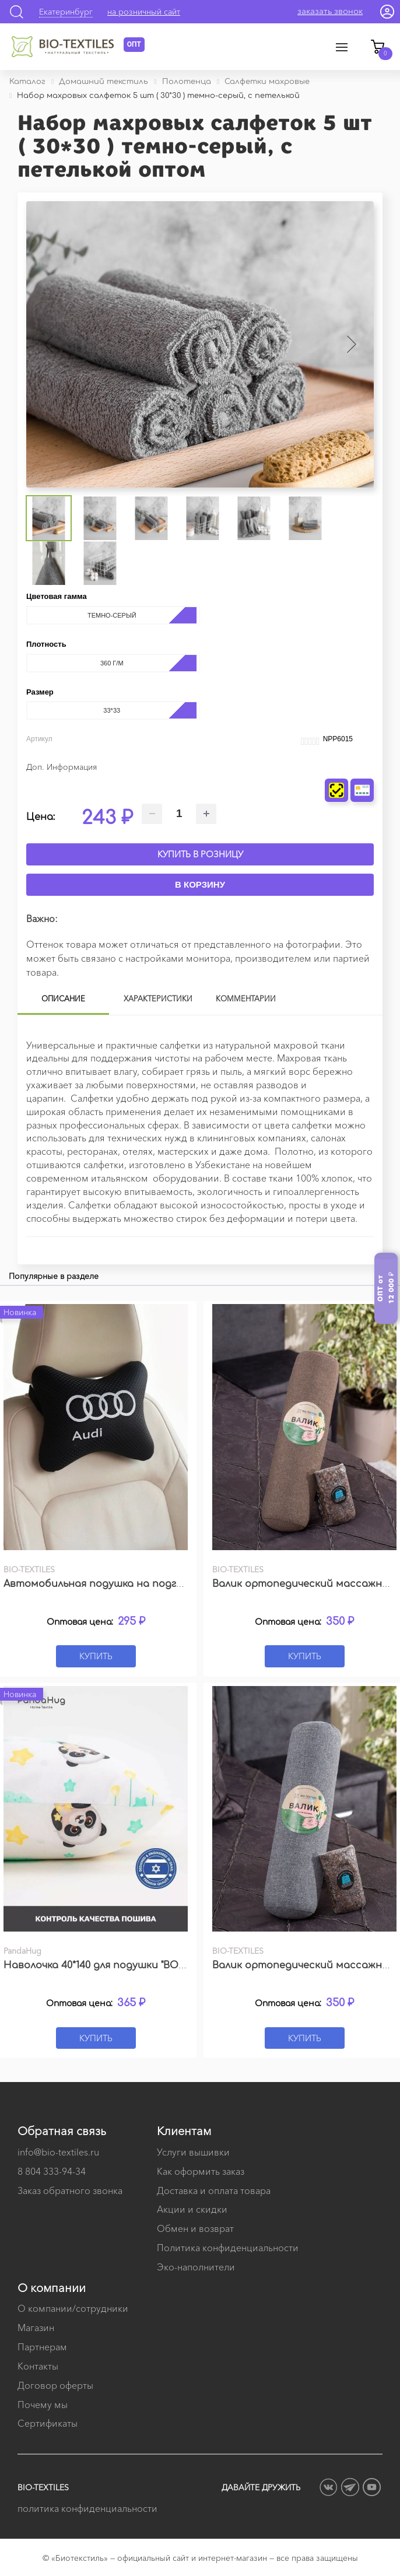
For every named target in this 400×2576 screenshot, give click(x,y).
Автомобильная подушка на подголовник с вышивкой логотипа (169, 1584)
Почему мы (42, 2404)
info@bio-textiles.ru (58, 2152)
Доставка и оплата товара (214, 2190)
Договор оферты (55, 2385)
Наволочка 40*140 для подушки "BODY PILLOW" (118, 1965)
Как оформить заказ (200, 2171)
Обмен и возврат (195, 2228)
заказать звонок (330, 10)
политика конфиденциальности (87, 2508)
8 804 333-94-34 (51, 2171)
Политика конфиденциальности (228, 2247)
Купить (96, 1656)
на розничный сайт (143, 11)
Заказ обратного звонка (69, 2190)
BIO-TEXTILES (43, 2487)
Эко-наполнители (196, 2267)
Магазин (35, 2327)
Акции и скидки (192, 2209)
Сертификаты (47, 2423)
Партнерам (42, 2347)
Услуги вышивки (193, 2152)
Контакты (37, 2366)
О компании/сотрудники (72, 2308)
